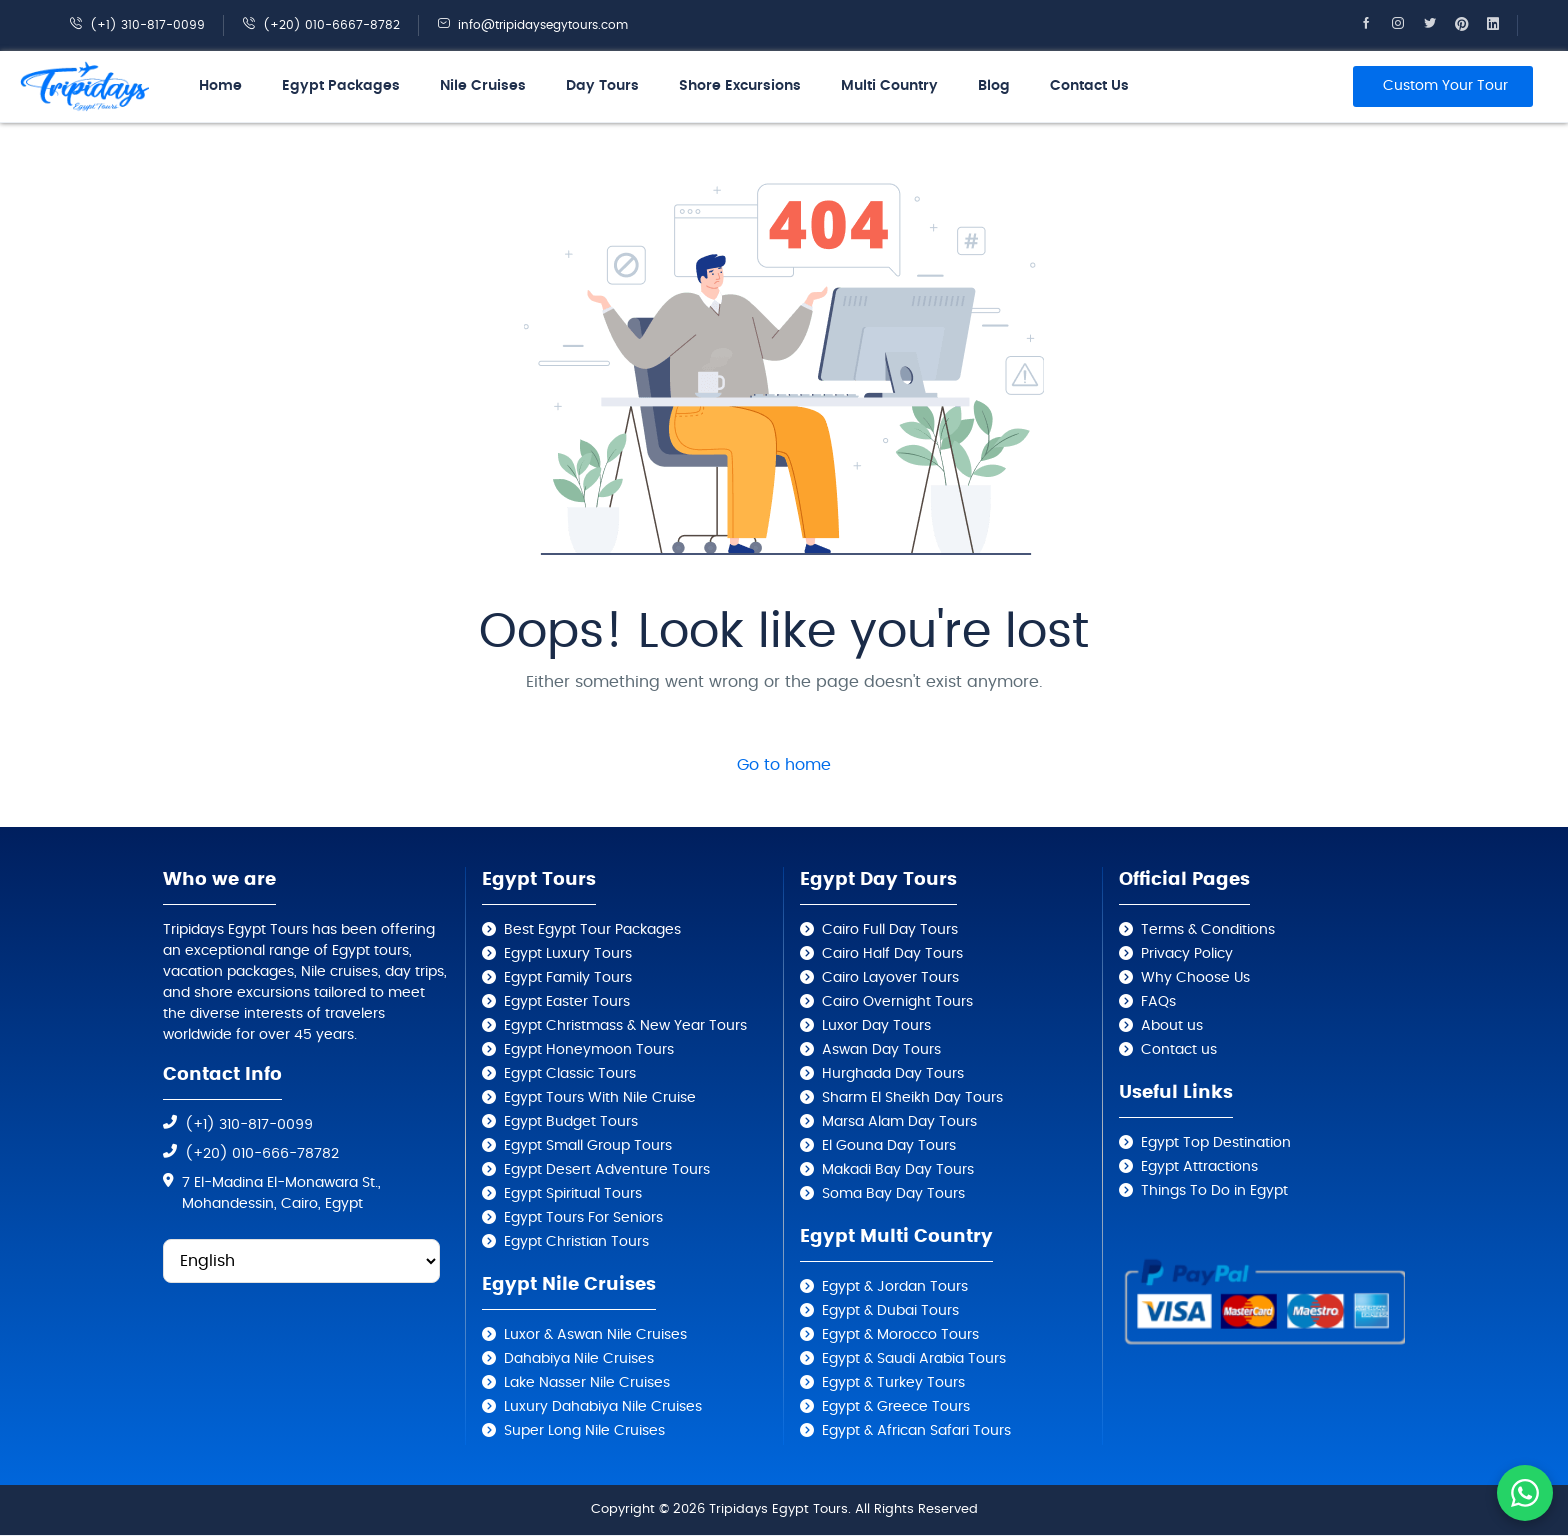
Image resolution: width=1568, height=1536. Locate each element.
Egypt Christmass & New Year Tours (625, 1026)
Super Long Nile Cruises (584, 1431)
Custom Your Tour (1445, 86)
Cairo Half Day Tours (892, 954)
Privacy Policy (1187, 954)
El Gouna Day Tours (889, 1146)
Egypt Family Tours (568, 978)
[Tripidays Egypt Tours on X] (1439, 25)
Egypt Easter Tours (567, 1002)
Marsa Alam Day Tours (899, 1122)
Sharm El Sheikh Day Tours (912, 1098)
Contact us (1179, 1050)
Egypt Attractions (1199, 1167)
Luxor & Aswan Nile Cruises (595, 1335)
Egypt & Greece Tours (896, 1407)
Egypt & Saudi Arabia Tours (914, 1359)
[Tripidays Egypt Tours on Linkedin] (1502, 25)
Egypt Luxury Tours (568, 954)
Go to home (784, 765)
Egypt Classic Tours (570, 1074)
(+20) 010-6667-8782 (321, 25)
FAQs (1158, 1002)
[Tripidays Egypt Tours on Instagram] (1407, 25)
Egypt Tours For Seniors (583, 1218)
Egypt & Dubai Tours (890, 1311)
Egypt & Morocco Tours (900, 1335)
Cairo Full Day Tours (890, 930)
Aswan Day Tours (881, 1050)
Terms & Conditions (1208, 930)
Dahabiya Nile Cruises (579, 1359)
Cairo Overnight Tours (897, 1002)
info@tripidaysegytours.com (532, 25)
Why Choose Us (1195, 978)
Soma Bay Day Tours (893, 1194)
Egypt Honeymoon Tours (589, 1050)
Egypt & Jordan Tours (895, 1287)
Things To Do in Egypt (1214, 1191)
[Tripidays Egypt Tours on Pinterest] (1471, 25)
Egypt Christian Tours (576, 1242)
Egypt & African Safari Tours (916, 1431)
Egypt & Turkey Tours (893, 1383)
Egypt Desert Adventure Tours (607, 1170)
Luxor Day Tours (876, 1026)
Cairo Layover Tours (890, 978)
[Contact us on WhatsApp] (1525, 1493)
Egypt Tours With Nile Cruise (600, 1098)
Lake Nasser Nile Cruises (587, 1383)
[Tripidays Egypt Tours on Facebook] (1375, 25)
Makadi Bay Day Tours (898, 1170)
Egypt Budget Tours (571, 1122)
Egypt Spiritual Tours (573, 1194)
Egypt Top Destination (1216, 1143)
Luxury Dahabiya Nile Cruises (603, 1407)
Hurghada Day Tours (893, 1074)
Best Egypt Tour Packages (592, 930)
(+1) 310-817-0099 (137, 25)
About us (1172, 1026)
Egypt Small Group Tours (588, 1146)
